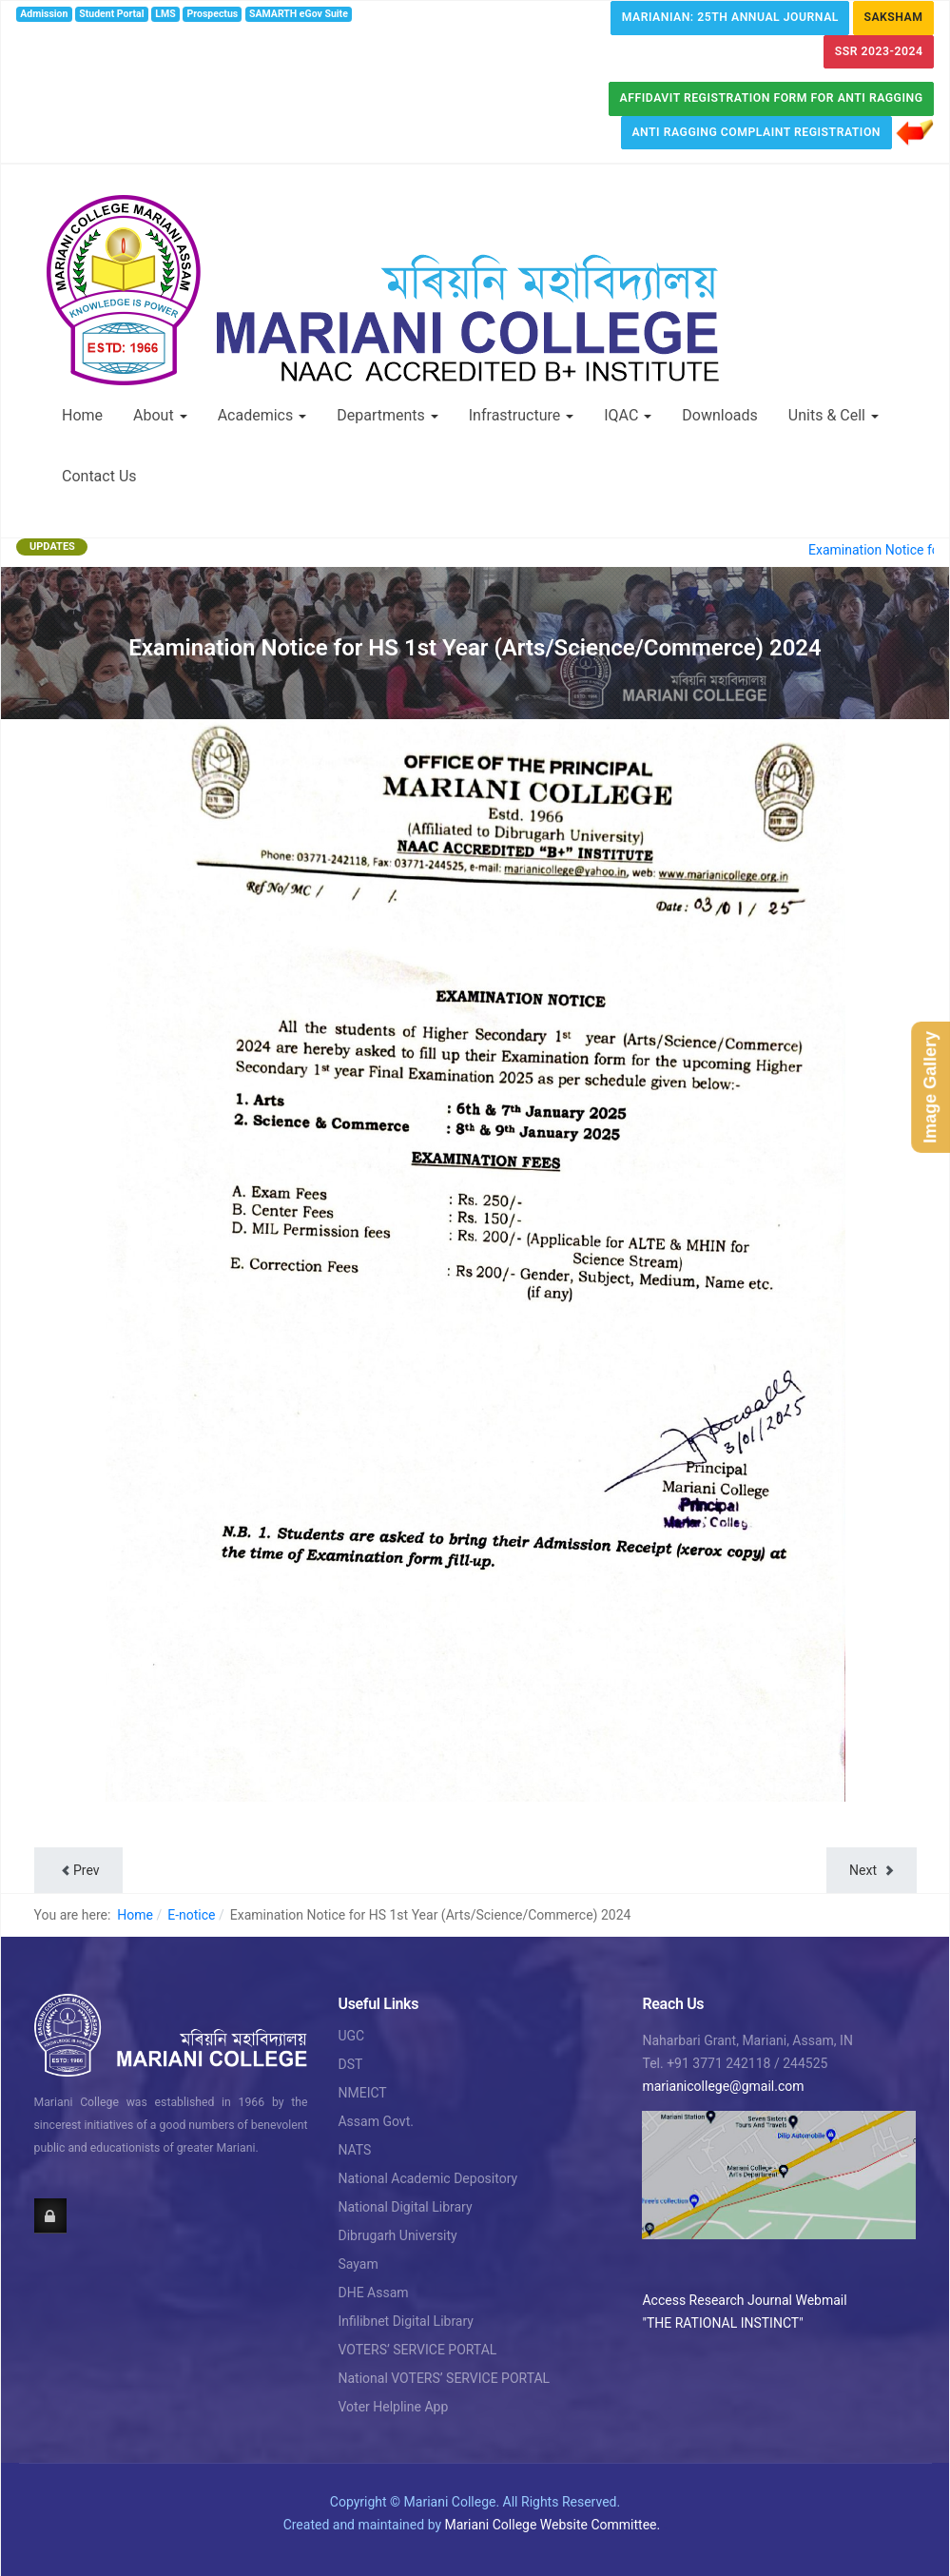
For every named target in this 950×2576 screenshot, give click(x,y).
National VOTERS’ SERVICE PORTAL (444, 2378)
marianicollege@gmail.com (723, 2086)
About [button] (160, 415)
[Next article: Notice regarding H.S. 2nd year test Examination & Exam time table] (871, 1870)
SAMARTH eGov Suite (298, 14)
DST (350, 2064)
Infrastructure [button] (521, 415)
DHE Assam (373, 2292)
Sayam (358, 2264)
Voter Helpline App (393, 2406)
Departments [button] (387, 415)
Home (82, 415)
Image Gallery (930, 1087)
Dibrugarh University (397, 2235)
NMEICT (362, 2092)
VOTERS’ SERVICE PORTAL (417, 2349)
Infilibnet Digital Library (406, 2321)
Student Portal (111, 14)
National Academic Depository (427, 2178)
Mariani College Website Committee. (553, 2524)
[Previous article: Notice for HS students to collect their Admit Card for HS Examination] (78, 1870)
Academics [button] (262, 415)
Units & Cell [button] (833, 415)
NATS (354, 2149)
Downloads (719, 415)
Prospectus (213, 14)
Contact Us (99, 476)
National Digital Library (405, 2207)
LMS (165, 14)
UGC (351, 2035)
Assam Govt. (375, 2121)
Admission (44, 14)
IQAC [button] (627, 415)
